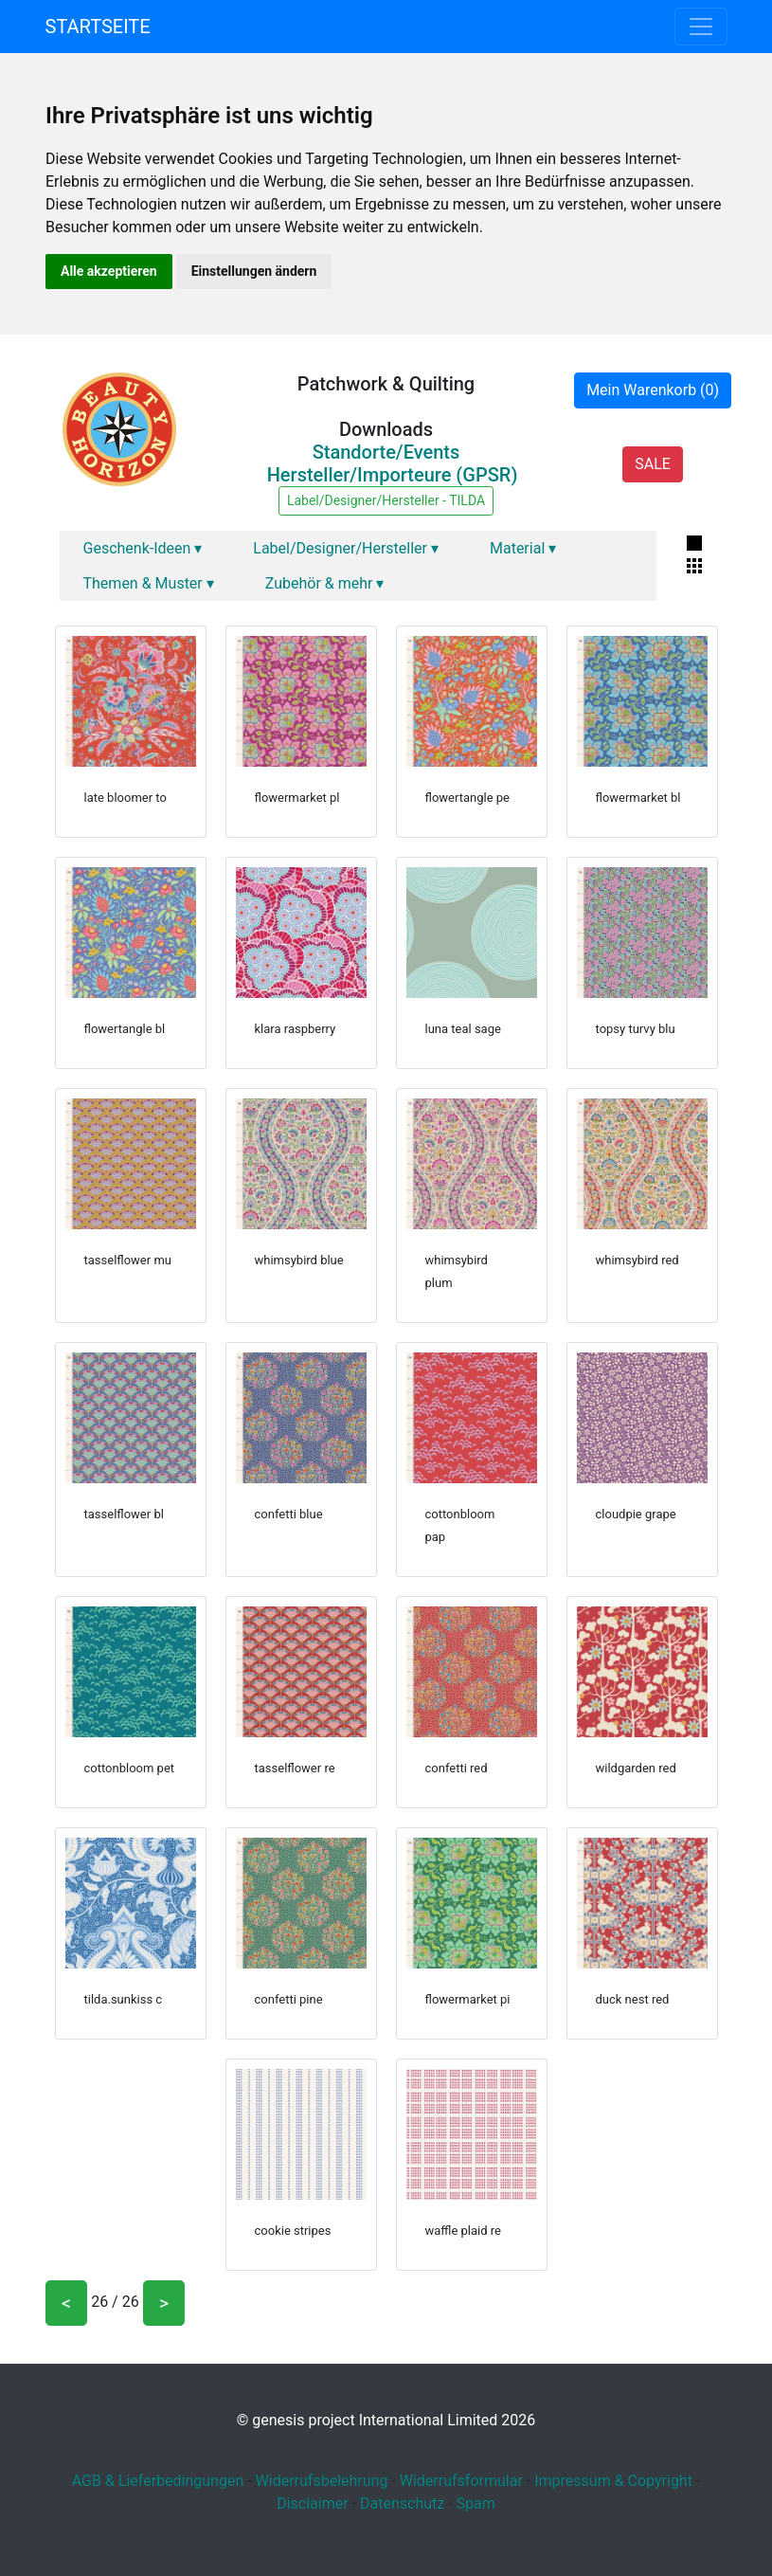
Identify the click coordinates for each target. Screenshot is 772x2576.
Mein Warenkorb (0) (652, 390)
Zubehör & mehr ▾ (325, 583)
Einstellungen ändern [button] (254, 271)
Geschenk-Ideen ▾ (143, 548)
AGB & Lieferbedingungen (158, 2481)
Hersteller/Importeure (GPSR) (392, 474)
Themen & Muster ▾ (148, 583)
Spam (476, 2503)
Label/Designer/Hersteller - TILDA (386, 500)
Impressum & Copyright (613, 2481)
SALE (653, 464)
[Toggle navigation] (700, 26)
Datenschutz (402, 2503)
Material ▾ (523, 548)
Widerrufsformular (461, 2481)
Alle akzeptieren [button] (109, 271)
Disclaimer (312, 2503)
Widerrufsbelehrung (322, 2481)
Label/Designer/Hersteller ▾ (346, 548)
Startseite (98, 26)
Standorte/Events (386, 452)
